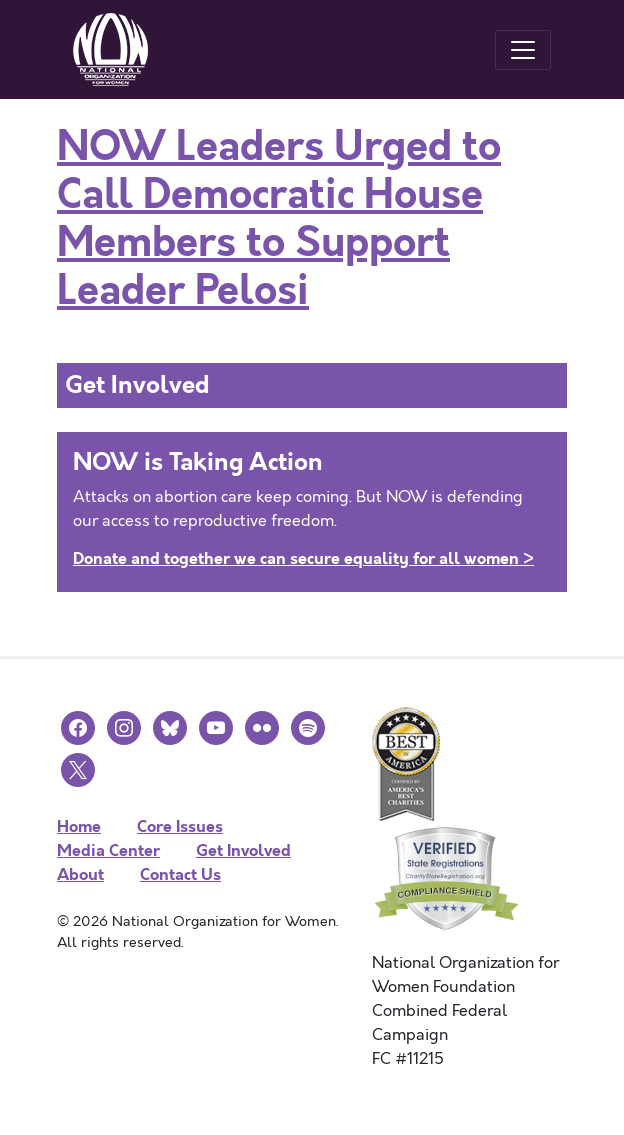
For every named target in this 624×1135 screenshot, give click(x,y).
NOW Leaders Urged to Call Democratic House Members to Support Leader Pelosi (279, 219)
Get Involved (243, 850)
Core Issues (180, 826)
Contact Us (180, 874)
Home (79, 826)
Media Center (108, 850)
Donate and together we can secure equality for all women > (303, 558)
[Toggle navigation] (523, 50)
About (80, 874)
